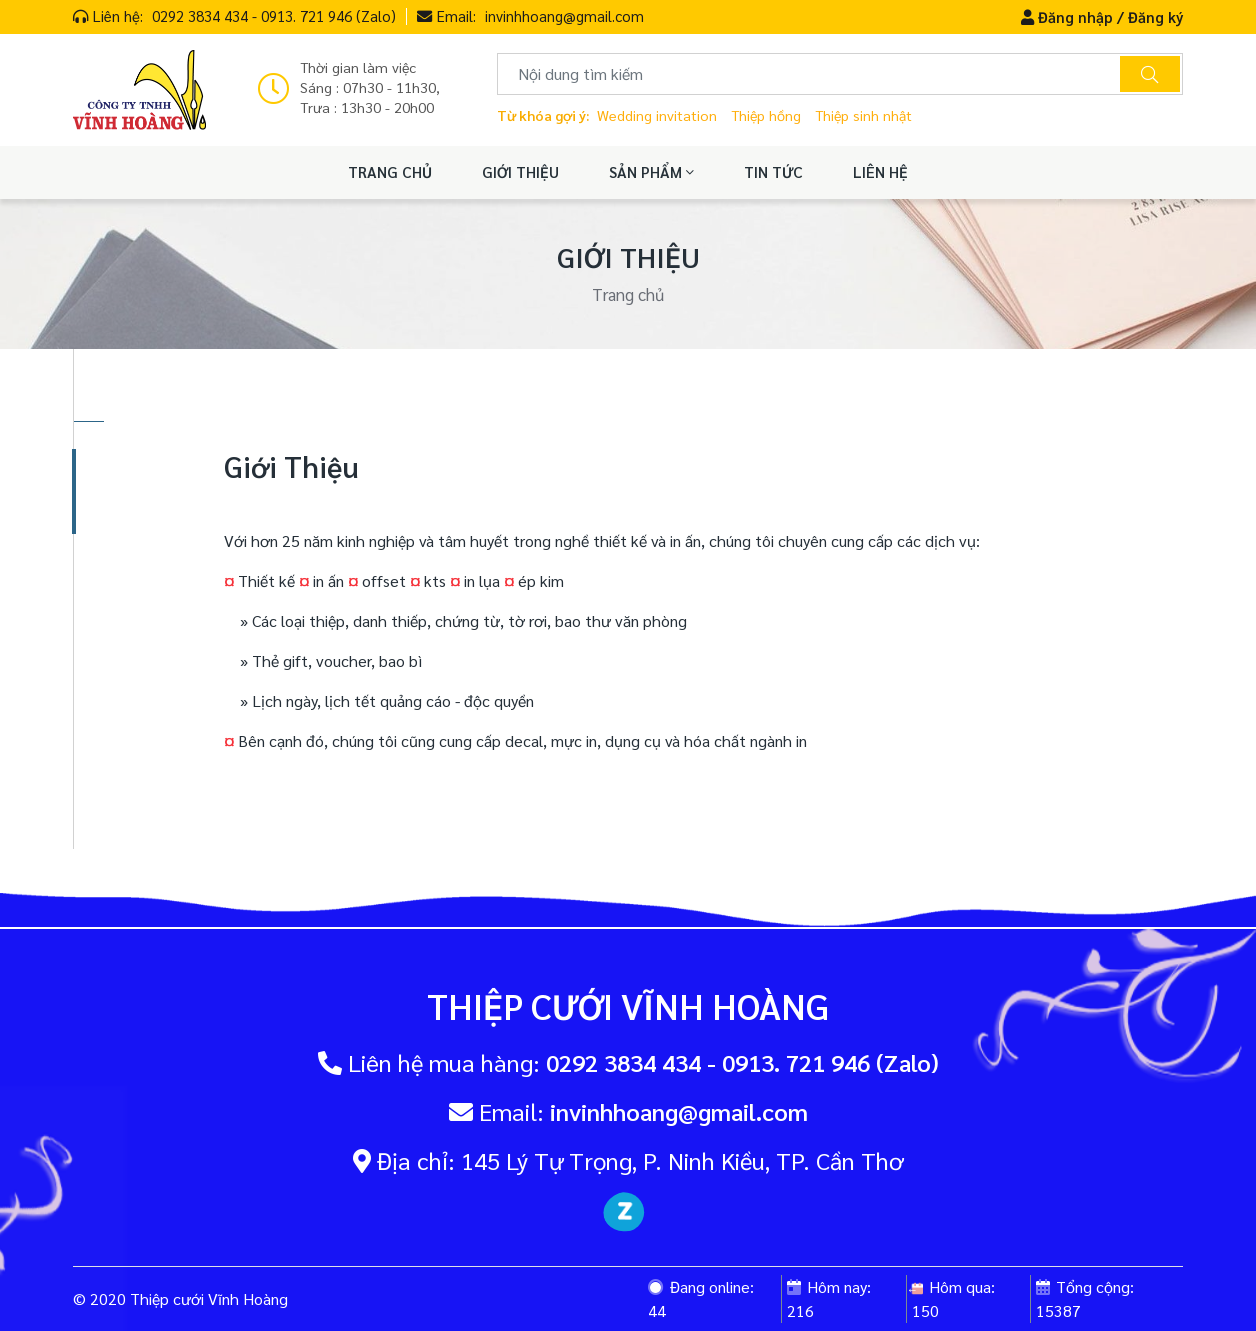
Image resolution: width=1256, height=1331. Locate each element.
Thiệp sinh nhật (863, 115)
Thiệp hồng (766, 115)
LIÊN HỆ (880, 172)
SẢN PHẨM (651, 172)
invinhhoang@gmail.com (564, 15)
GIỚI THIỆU (520, 172)
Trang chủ (628, 294)
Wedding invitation (657, 115)
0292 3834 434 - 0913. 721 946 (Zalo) (274, 15)
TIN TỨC (773, 172)
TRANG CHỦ (390, 172)
